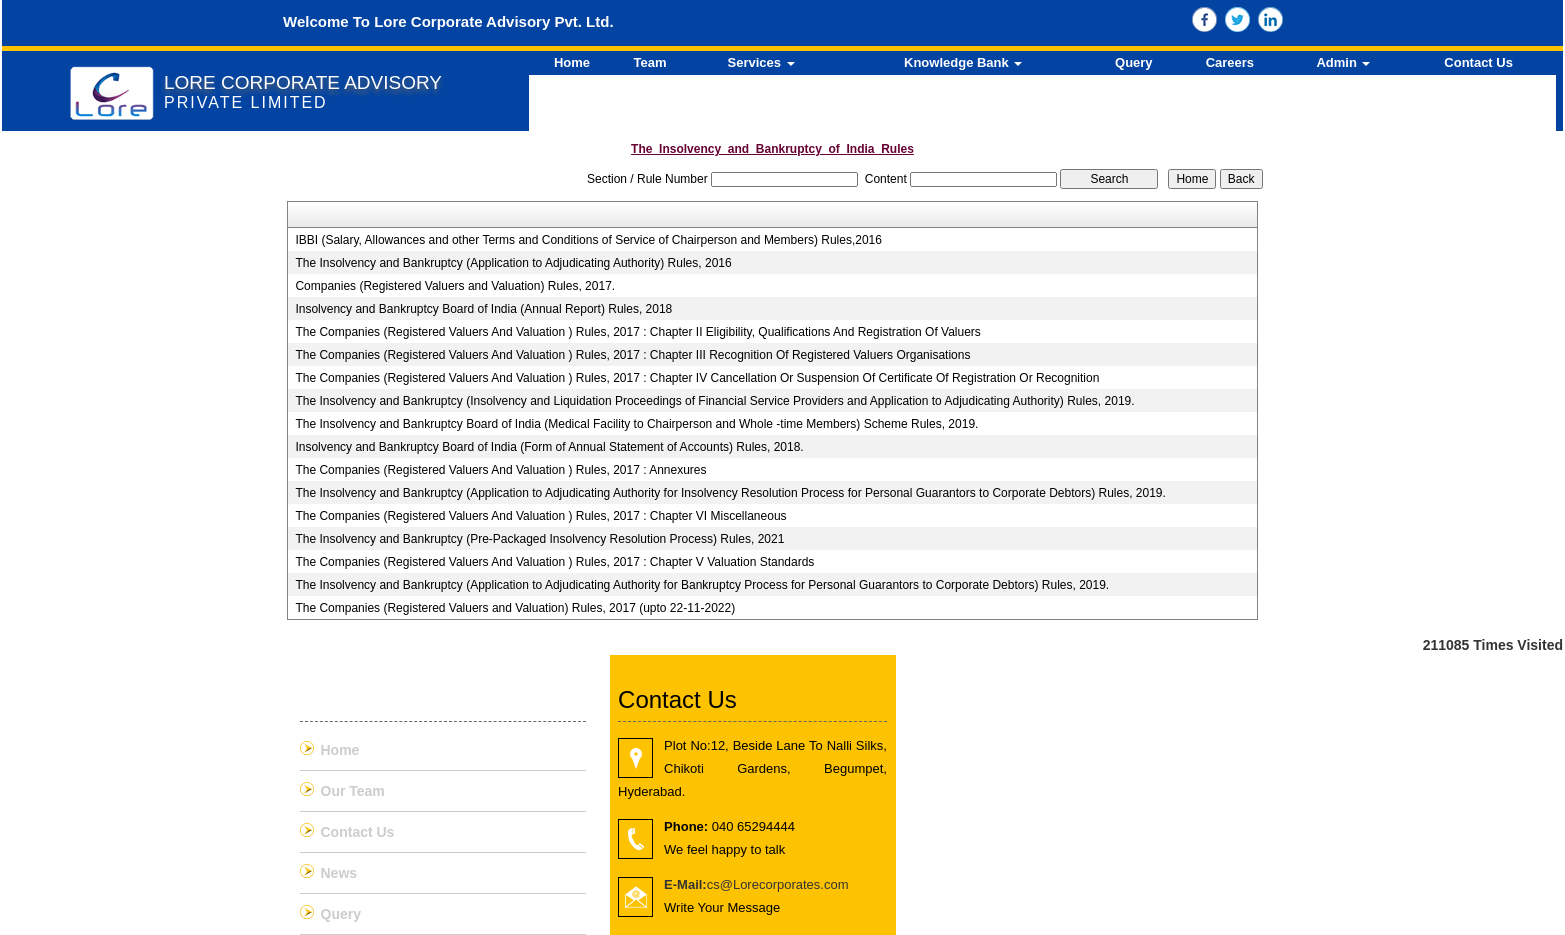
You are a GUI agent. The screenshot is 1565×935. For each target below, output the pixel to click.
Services (761, 62)
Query (1134, 62)
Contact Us (1478, 62)
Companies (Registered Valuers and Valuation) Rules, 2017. (455, 286)
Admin (1343, 62)
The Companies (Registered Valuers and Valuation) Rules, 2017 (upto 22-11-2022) (515, 608)
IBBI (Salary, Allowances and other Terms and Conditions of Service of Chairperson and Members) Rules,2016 (588, 240)
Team (650, 62)
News (339, 873)
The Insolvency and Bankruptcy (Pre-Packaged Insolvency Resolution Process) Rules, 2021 (539, 539)
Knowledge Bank (963, 62)
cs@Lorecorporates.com (756, 884)
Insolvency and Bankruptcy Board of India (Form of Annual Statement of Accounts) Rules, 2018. (549, 447)
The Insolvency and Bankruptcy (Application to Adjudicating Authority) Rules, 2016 (513, 263)
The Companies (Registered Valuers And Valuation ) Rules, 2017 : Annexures (500, 470)
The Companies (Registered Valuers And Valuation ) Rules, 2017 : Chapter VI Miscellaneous (540, 516)
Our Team (353, 791)
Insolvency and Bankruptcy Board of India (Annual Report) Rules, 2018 (483, 309)
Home (572, 62)
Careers (1230, 62)
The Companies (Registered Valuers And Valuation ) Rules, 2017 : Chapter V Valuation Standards (554, 562)
